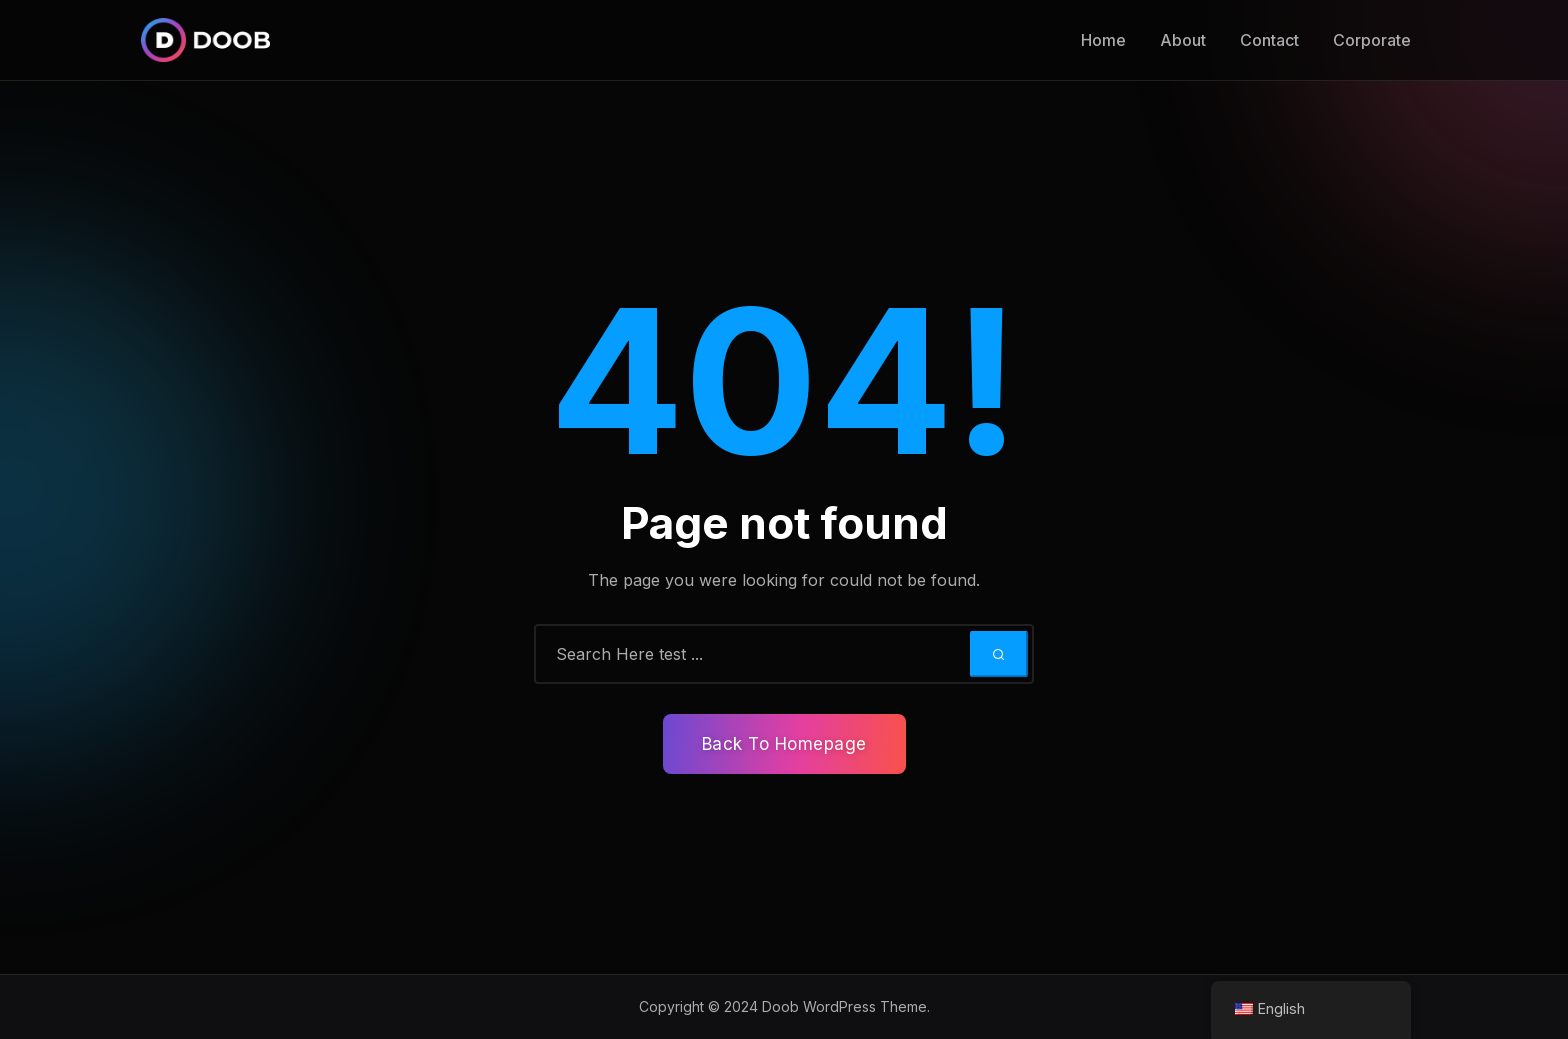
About (1183, 40)
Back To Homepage (784, 744)
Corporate (1372, 40)
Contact (1269, 40)
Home (1103, 40)
